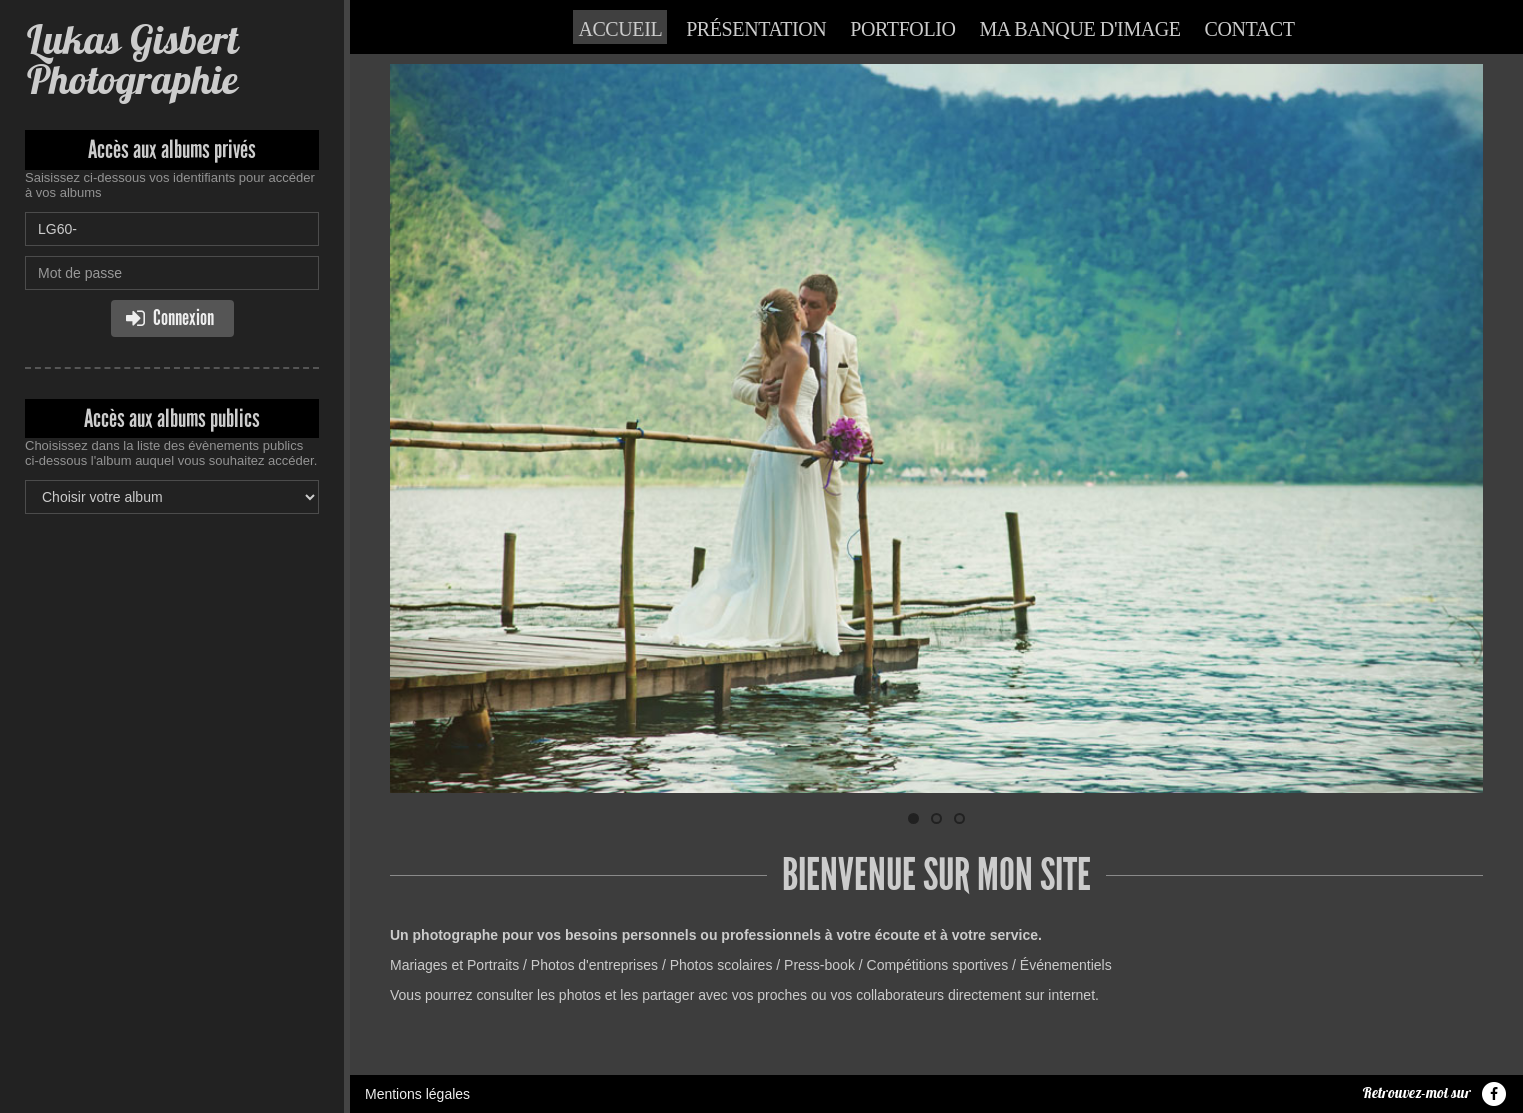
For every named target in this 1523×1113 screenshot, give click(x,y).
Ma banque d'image (1079, 29)
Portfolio (902, 29)
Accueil (620, 29)
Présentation (756, 29)
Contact (1250, 29)
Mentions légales (417, 1094)
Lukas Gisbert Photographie (131, 59)
